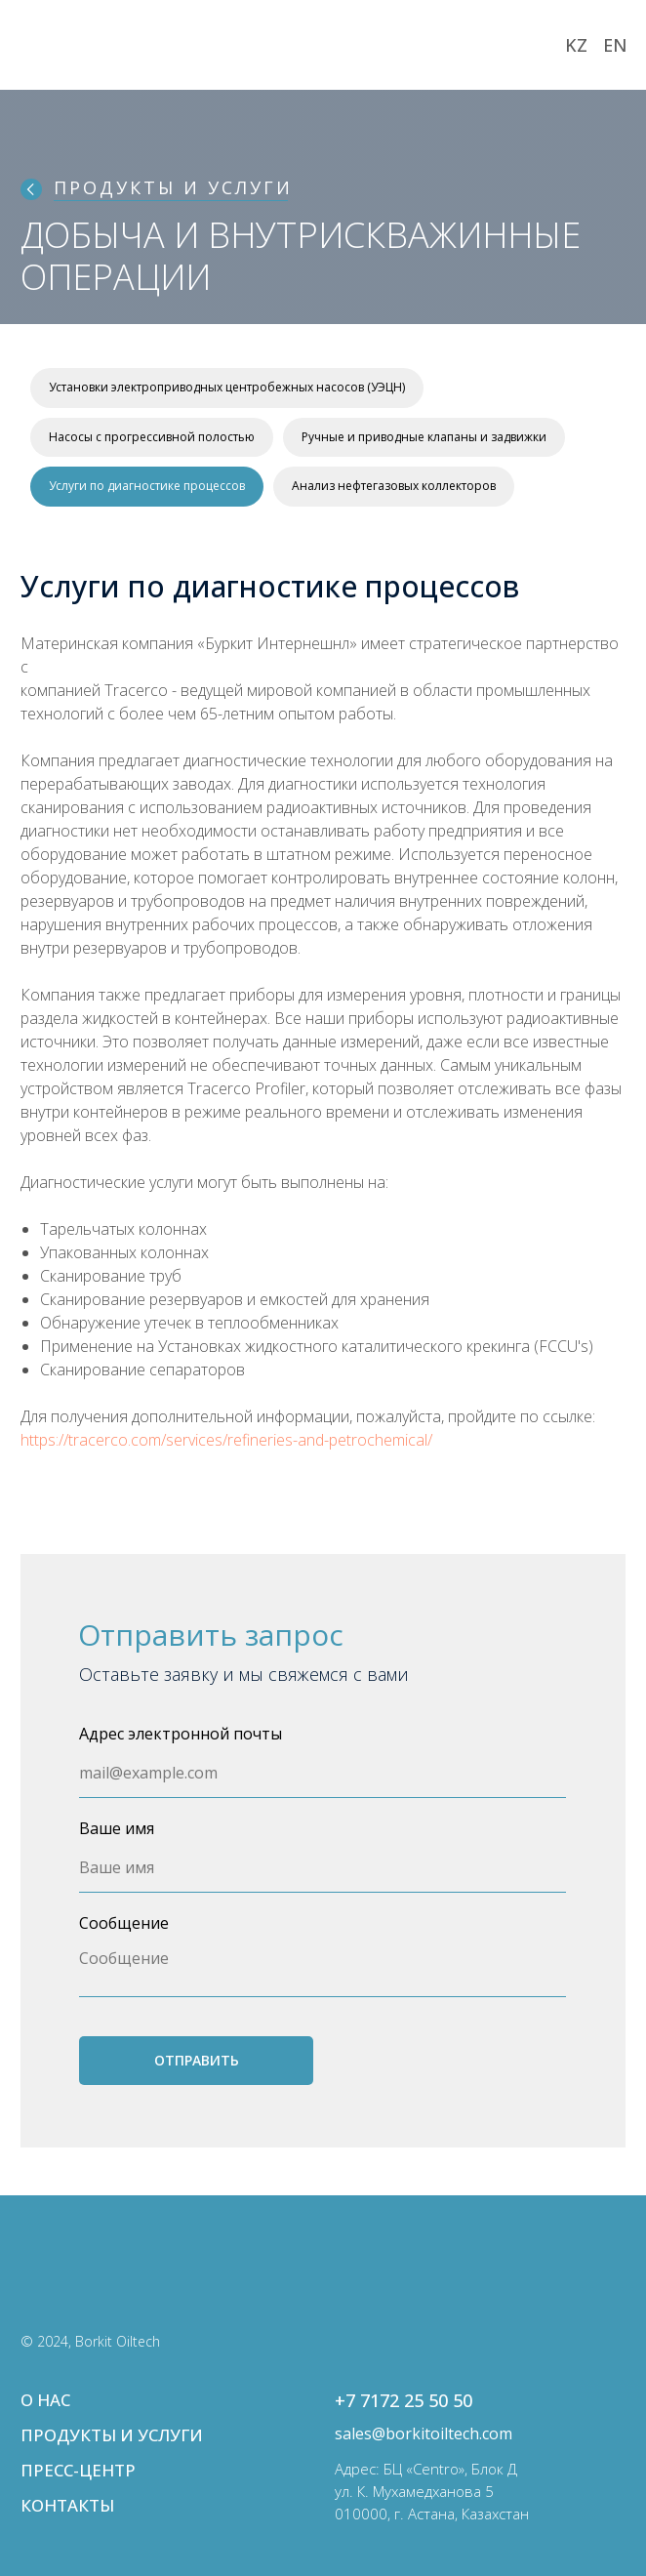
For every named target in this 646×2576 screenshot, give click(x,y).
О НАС (45, 2400)
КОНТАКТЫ (67, 2505)
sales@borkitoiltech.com (423, 2433)
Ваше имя (116, 1828)
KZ (576, 45)
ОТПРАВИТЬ (196, 2060)
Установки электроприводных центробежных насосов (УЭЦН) (227, 387)
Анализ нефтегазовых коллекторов (394, 485)
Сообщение (124, 1923)
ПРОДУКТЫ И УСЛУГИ (173, 187)
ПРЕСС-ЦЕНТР (78, 2470)
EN (615, 45)
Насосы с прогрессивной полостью (152, 437)
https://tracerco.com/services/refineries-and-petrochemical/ (226, 1440)
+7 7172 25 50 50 (403, 2400)
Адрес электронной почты (180, 1733)
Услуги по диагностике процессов (147, 485)
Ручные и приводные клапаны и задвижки (424, 437)
